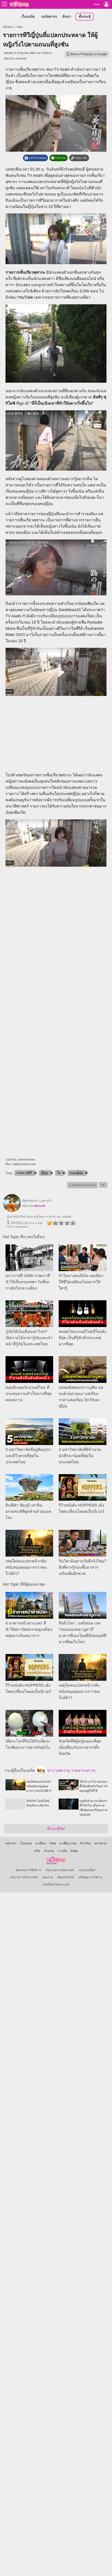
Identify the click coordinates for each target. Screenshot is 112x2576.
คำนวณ (49, 1850)
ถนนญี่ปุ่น (76, 1173)
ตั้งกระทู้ (84, 17)
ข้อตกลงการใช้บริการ (28, 1870)
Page (74, 1850)
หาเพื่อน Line (67, 1843)
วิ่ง (59, 1173)
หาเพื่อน (40, 1843)
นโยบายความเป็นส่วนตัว (59, 1870)
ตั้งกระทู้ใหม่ (56, 1829)
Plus (19, 26)
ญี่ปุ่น (44, 1173)
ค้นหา (66, 17)
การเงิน (62, 1850)
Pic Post (85, 1843)
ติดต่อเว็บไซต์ (66, 1877)
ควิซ (37, 1850)
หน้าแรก (8, 26)
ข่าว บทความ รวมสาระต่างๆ (65, 1771)
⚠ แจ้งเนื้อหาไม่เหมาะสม (82, 1185)
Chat (52, 1843)
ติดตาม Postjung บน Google (89, 54)
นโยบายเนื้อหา (87, 1870)
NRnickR (21, 58)
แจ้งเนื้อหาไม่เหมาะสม (56, 1884)
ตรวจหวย (101, 1843)
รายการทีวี (24, 1173)
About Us (47, 1877)
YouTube (25, 297)
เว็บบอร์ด (28, 17)
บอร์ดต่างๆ (49, 17)
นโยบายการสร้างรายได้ (24, 1877)
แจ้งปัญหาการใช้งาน (90, 1877)
